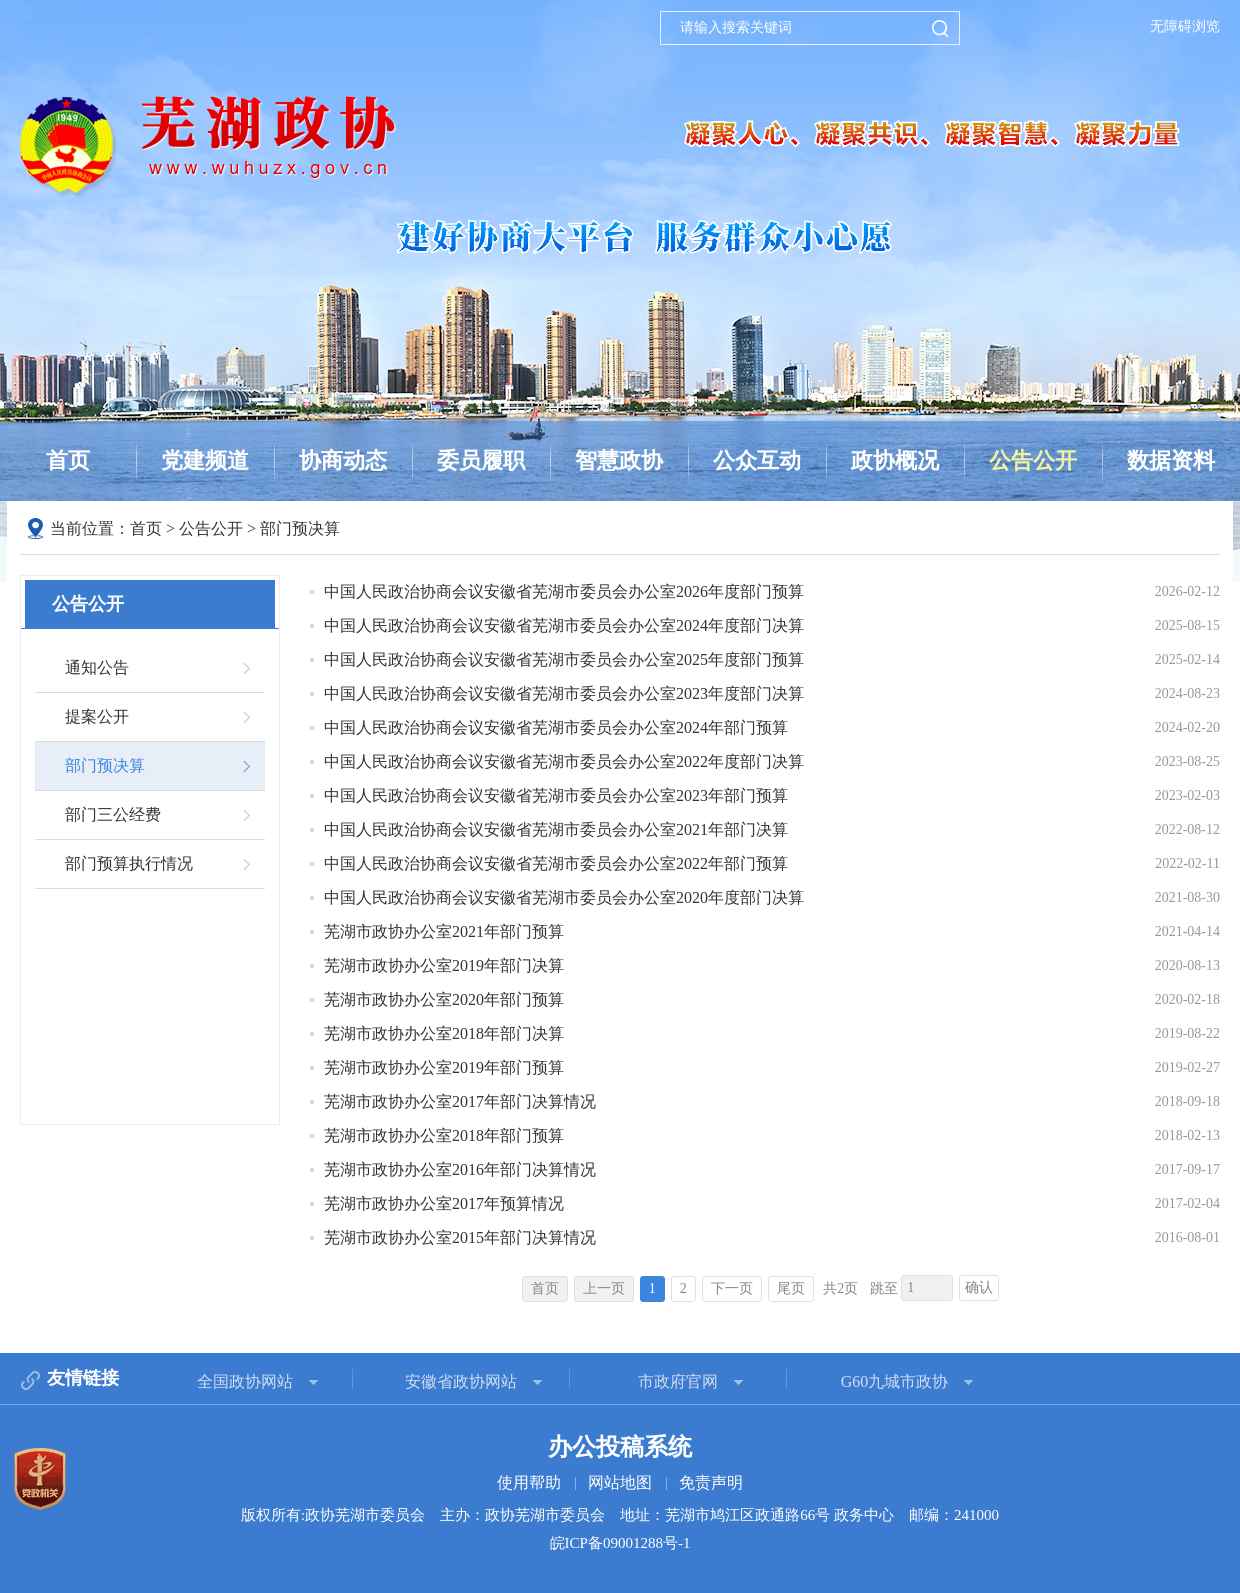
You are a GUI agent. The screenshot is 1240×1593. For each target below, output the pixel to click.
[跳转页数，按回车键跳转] (927, 1288)
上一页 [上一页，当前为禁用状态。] (604, 1288)
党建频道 (205, 460)
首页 (68, 460)
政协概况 (895, 460)
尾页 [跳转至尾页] (791, 1288)
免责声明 (711, 1482)
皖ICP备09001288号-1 (620, 1543)
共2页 (840, 1288)
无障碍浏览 (1185, 26)
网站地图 (620, 1482)
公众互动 (757, 460)
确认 (979, 1287)
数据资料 (1171, 460)
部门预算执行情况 (129, 863)
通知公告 (97, 667)
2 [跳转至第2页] (683, 1288)
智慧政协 (619, 460)
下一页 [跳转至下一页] (732, 1288)
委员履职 (481, 460)
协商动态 (343, 460)
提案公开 (97, 716)
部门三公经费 (113, 814)
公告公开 (1033, 460)
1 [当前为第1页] (652, 1288)
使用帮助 (529, 1482)
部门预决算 (300, 528)
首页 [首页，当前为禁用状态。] (545, 1288)
